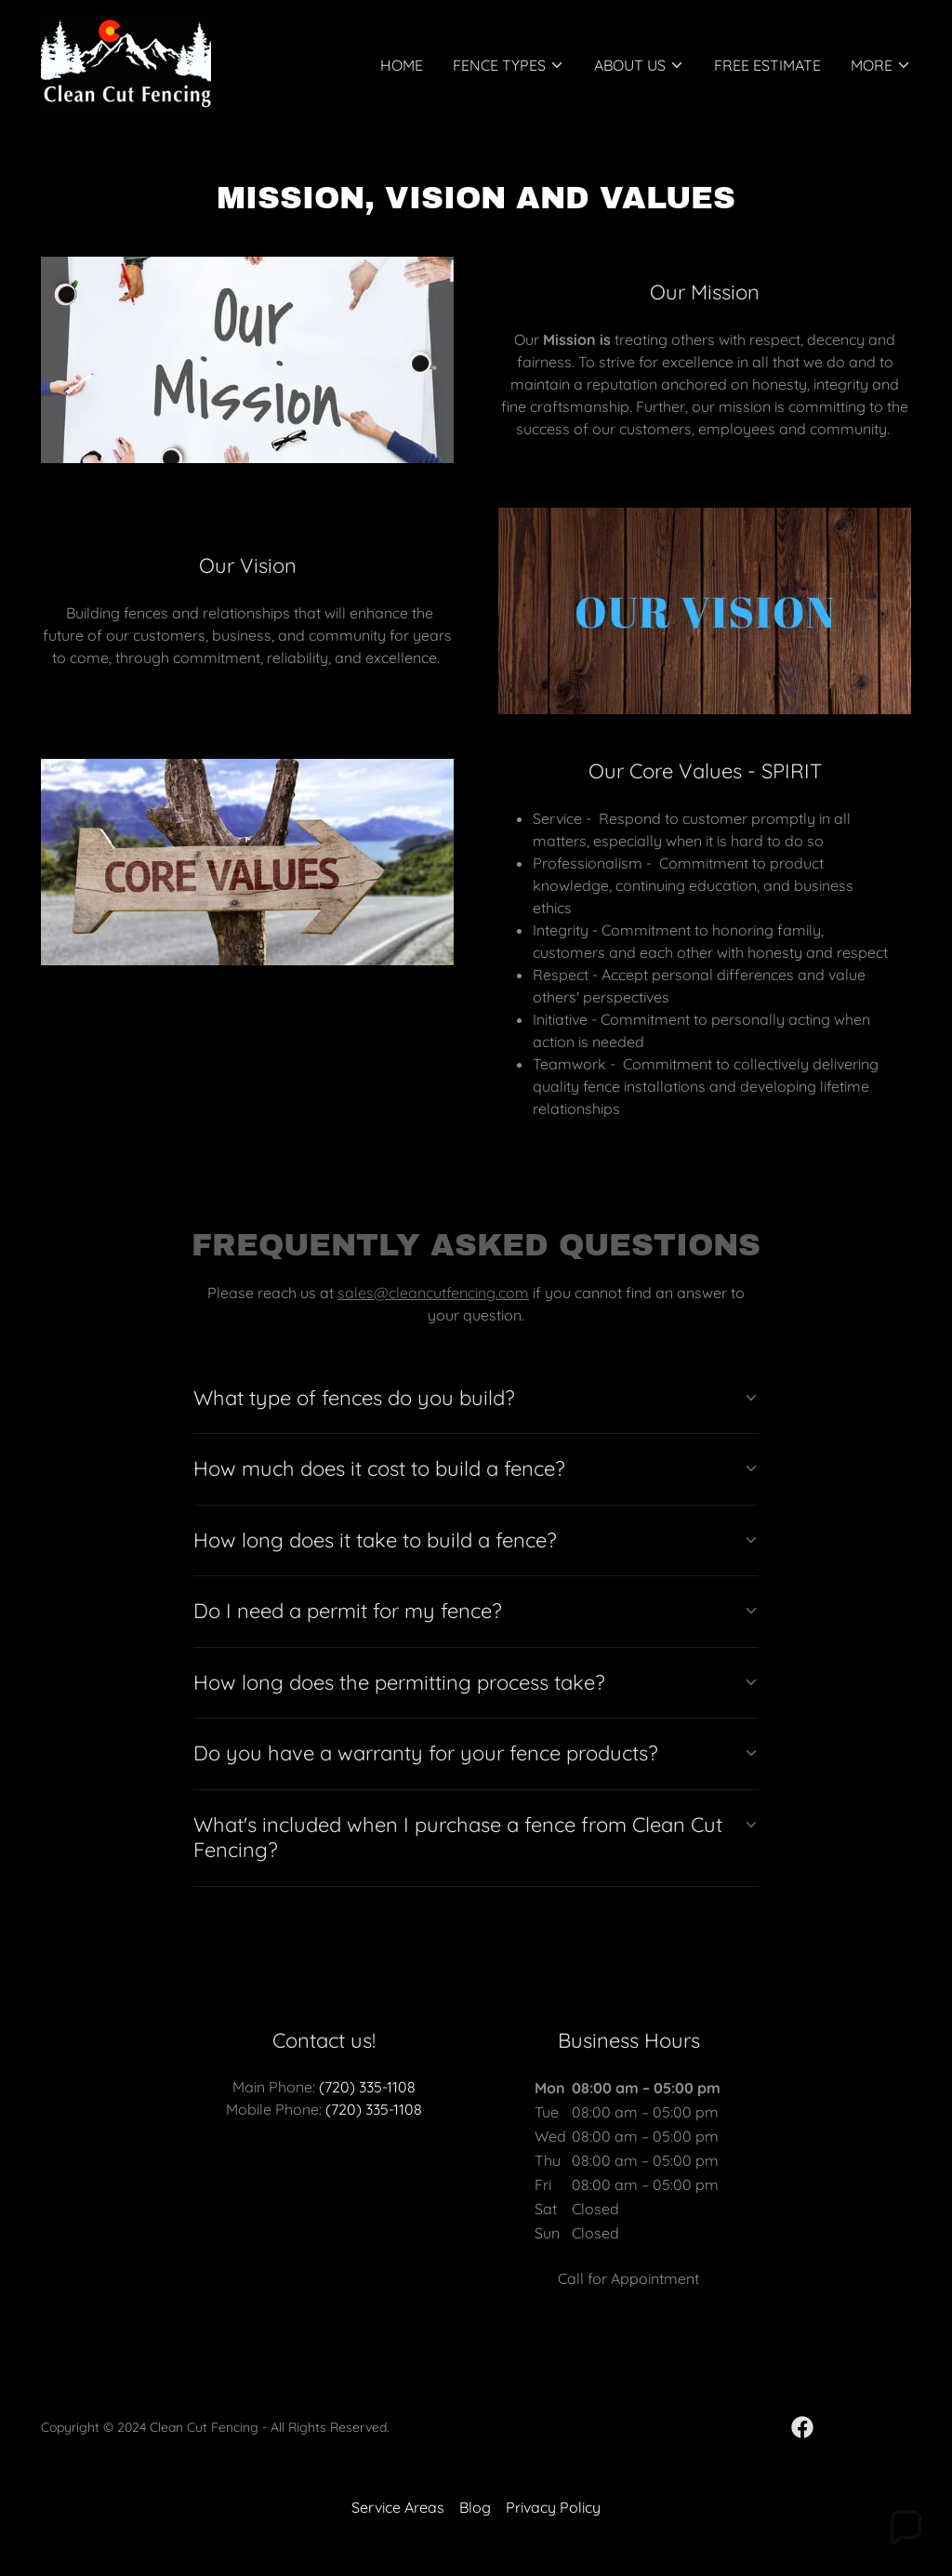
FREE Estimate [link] (767, 65)
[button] (508, 65)
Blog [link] (475, 2507)
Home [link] (401, 65)
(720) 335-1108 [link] (367, 2087)
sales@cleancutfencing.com (433, 1292)
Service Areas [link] (397, 2507)
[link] (126, 60)
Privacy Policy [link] (553, 2507)
